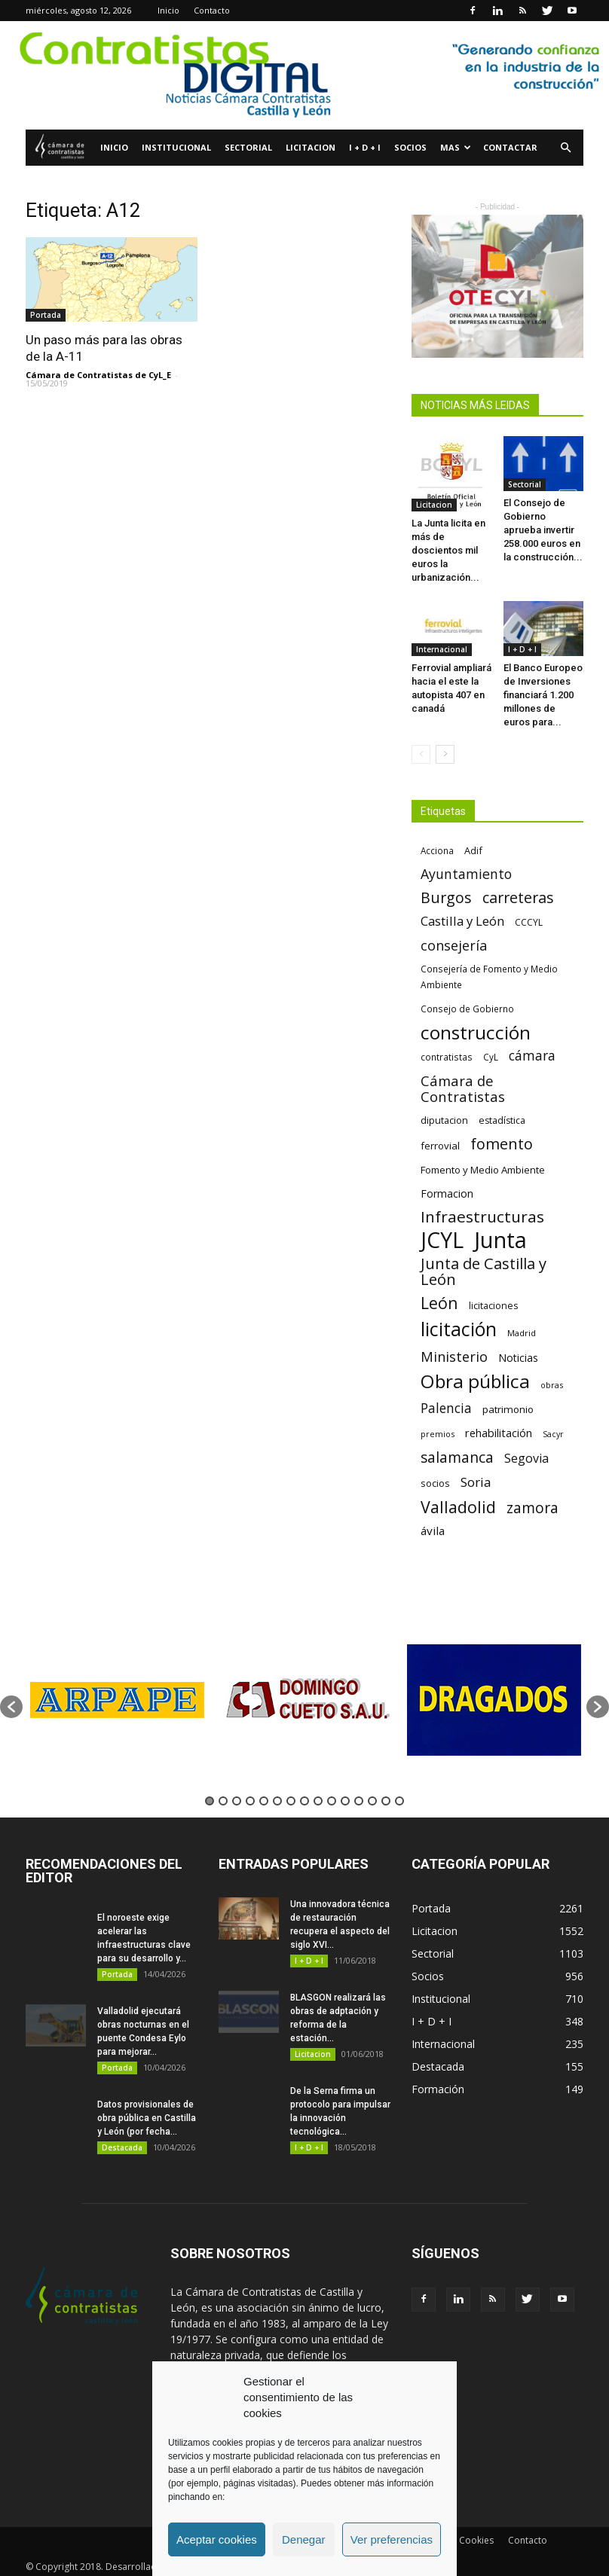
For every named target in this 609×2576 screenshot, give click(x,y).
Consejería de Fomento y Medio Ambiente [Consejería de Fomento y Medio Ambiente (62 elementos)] (489, 976)
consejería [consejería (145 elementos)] (454, 946)
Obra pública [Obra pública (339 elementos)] (475, 1381)
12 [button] (358, 1800)
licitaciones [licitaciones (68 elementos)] (493, 1305)
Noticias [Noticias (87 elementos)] (518, 1358)
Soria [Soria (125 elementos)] (476, 1482)
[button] (565, 148)
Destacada (122, 2147)
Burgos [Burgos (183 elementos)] (446, 897)
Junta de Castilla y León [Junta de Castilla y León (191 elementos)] (483, 1271)
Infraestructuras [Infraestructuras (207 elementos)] (482, 1217)
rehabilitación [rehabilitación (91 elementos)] (498, 1432)
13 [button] (372, 1800)
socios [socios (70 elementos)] (435, 1483)
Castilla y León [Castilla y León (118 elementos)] (462, 921)
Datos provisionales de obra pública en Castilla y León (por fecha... (146, 2118)
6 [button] (277, 1800)
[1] (304, 75)
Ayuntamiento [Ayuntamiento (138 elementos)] (466, 874)
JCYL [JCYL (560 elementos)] (442, 1240)
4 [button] (250, 1800)
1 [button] (209, 1800)
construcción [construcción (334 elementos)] (476, 1032)
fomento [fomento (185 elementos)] (501, 1144)
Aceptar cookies (216, 2539)
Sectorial (248, 147)
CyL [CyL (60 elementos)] (490, 1057)
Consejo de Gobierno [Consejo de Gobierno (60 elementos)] (467, 1009)
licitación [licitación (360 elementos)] (459, 1329)
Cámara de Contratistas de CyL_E (98, 374)
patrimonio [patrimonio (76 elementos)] (508, 1409)
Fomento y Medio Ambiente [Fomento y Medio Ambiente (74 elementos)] (483, 1170)
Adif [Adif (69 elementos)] (473, 850)
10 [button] (331, 1800)
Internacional (441, 649)
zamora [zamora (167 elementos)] (532, 1507)
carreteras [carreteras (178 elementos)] (518, 897)
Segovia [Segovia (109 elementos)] (526, 1459)
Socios (410, 147)
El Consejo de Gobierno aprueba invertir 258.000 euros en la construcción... (543, 530)
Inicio (168, 10)
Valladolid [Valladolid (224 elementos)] (458, 1507)
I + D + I (365, 147)
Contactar (510, 147)
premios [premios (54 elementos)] (437, 1433)
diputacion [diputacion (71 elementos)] (444, 1120)
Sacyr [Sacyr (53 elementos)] (553, 1434)
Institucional (176, 147)
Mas (455, 147)
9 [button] (318, 1800)
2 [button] (223, 1800)
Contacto (212, 10)
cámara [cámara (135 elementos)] (532, 1056)
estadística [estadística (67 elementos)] (502, 1120)
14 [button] (385, 1800)
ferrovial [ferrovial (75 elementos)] (440, 1145)
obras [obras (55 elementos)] (551, 1384)
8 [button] (304, 1800)
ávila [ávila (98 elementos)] (433, 1530)
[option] (116, 1700)
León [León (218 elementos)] (439, 1303)
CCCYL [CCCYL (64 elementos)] (529, 922)
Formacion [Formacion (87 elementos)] (447, 1193)
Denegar (304, 2539)
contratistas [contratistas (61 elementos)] (447, 1057)
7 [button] (290, 1800)
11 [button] (345, 1800)
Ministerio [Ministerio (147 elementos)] (454, 1356)
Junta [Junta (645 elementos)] (500, 1240)
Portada (45, 315)
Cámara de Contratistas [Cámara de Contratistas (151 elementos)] (463, 1088)
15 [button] (399, 1800)
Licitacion (310, 147)
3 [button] (236, 1800)
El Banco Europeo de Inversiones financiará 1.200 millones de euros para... (543, 695)
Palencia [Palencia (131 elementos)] (446, 1408)
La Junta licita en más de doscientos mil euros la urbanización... (448, 550)
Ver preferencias (391, 2539)
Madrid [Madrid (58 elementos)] (521, 1332)
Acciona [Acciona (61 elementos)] (437, 850)
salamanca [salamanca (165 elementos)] (457, 1458)
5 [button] (263, 1800)
